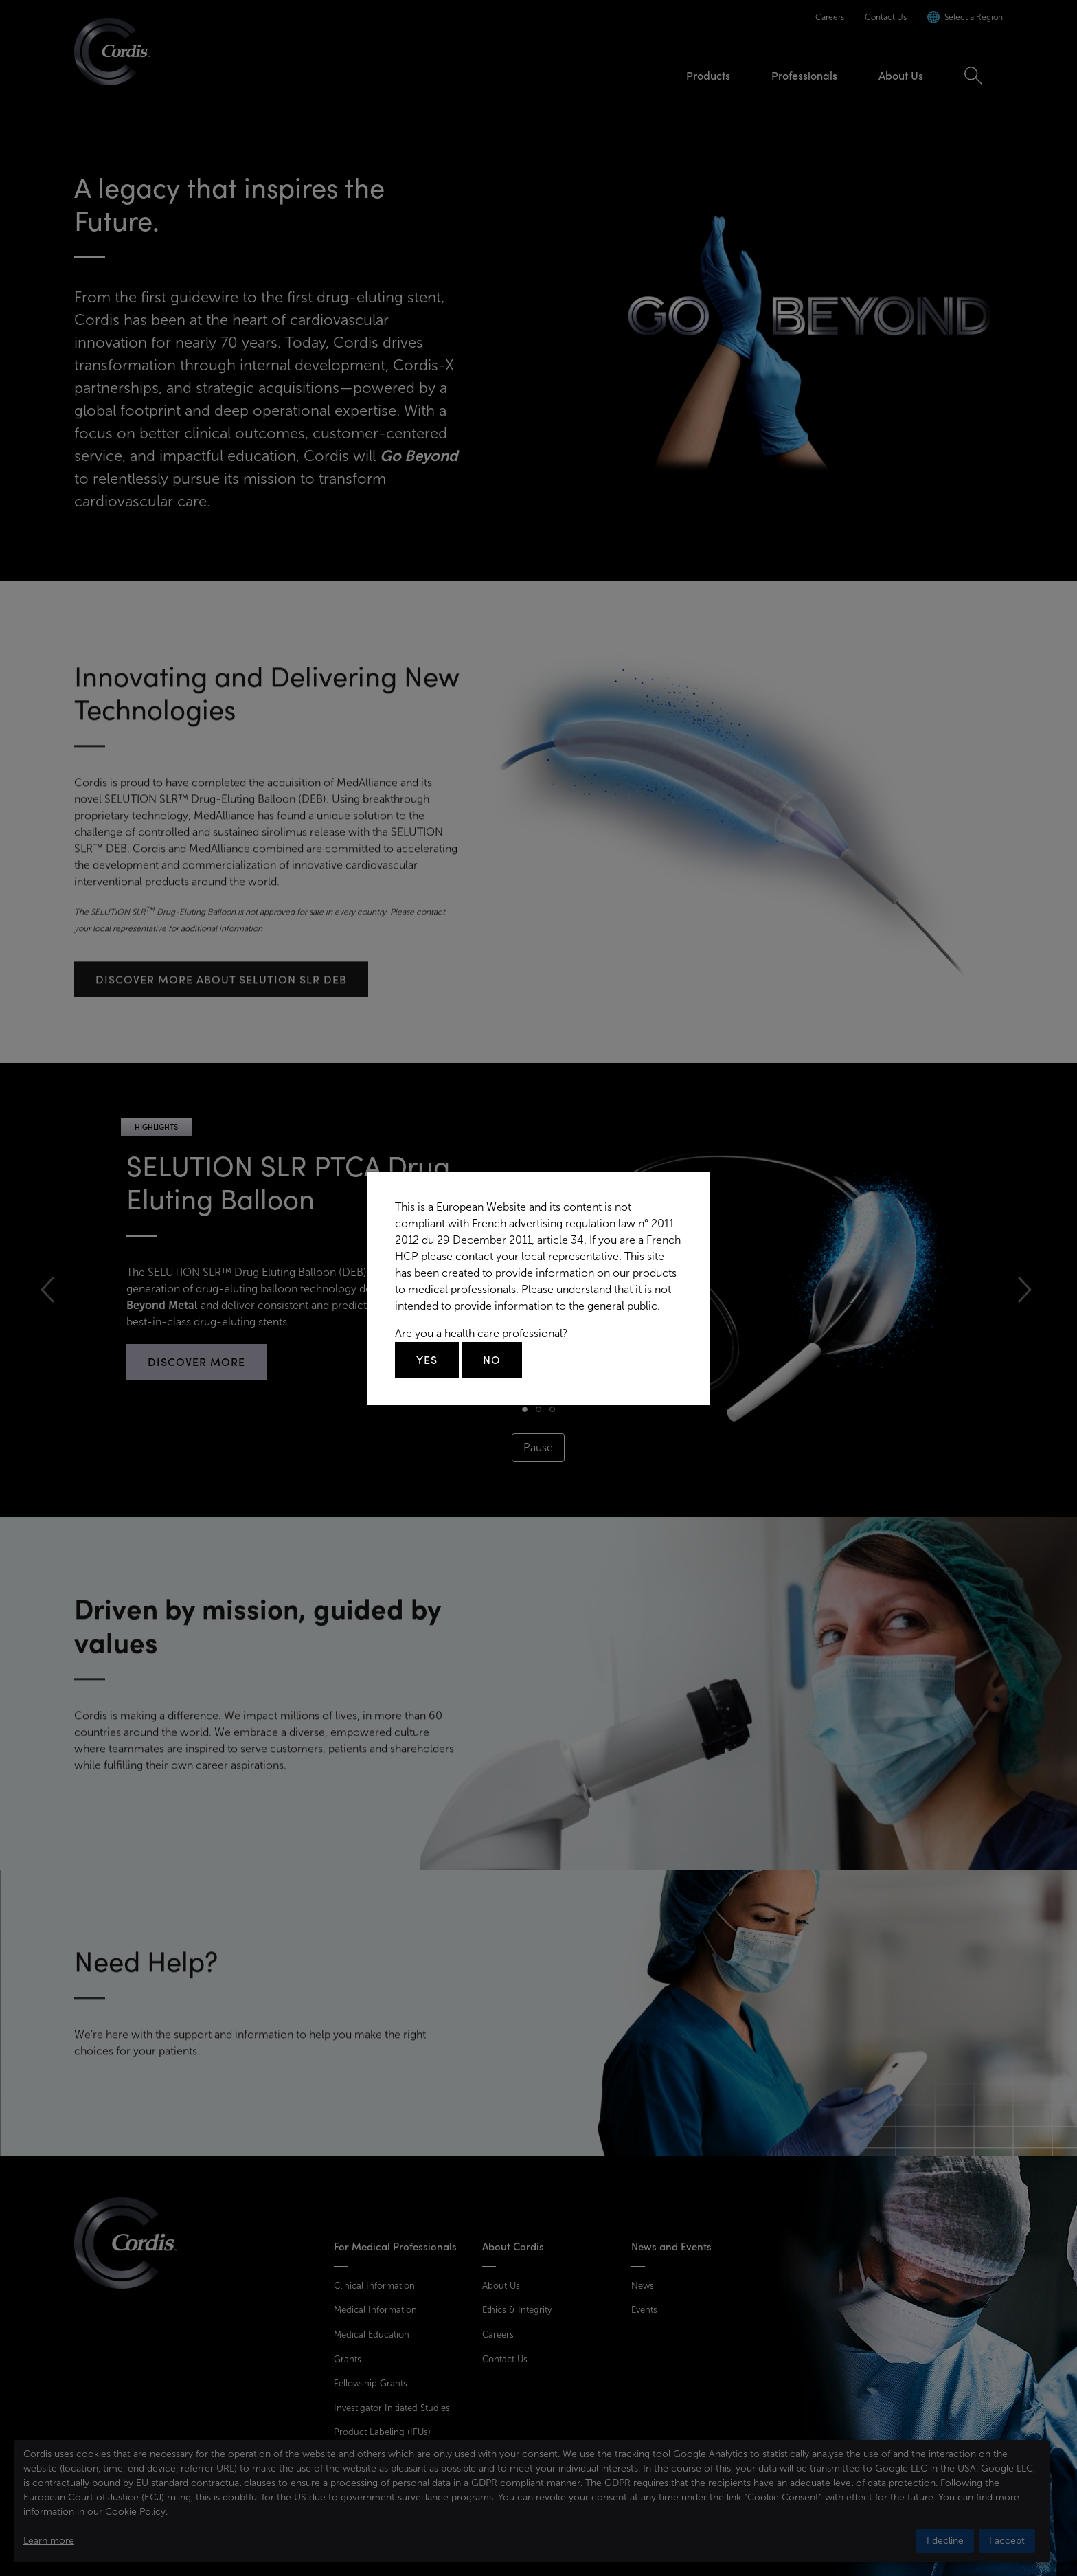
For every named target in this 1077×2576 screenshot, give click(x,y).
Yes (427, 1360)
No (492, 1360)
